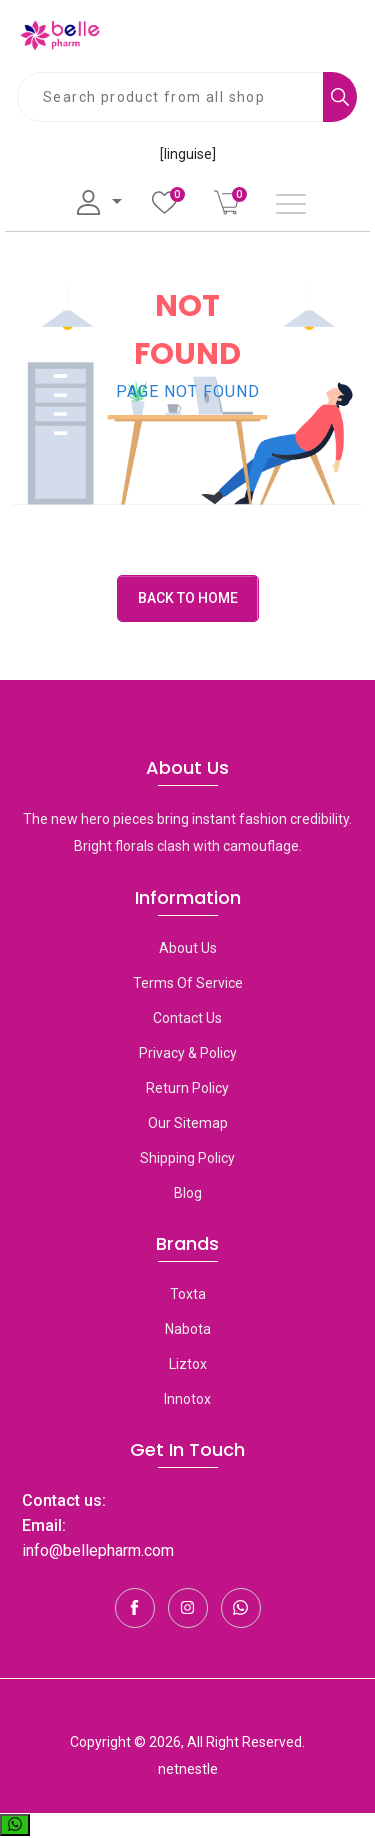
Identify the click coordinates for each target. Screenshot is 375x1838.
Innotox (187, 1399)
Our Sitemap (188, 1123)
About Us (188, 948)
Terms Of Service (188, 983)
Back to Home (188, 598)
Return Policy (187, 1088)
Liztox (188, 1364)
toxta (188, 1294)
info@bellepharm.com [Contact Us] (98, 1550)
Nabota (188, 1329)
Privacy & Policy (188, 1053)
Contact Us (187, 1018)
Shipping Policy (187, 1158)
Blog (188, 1193)
